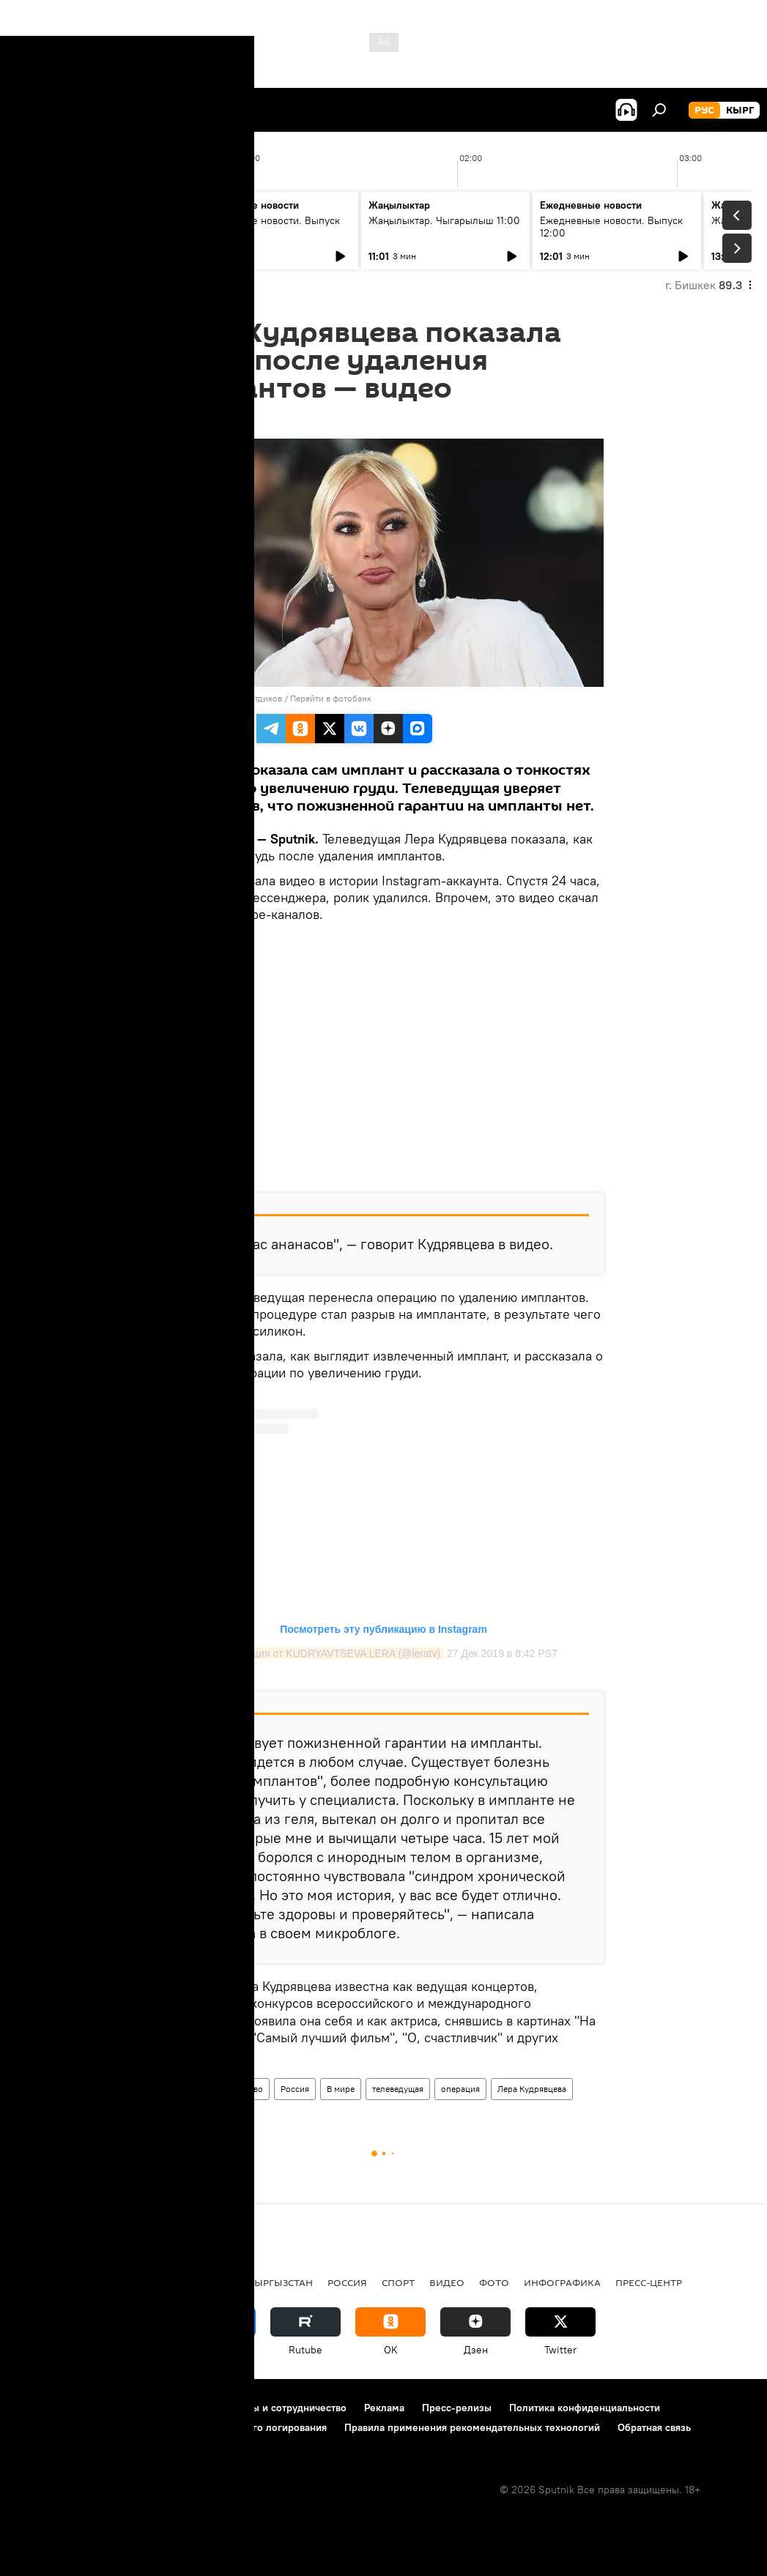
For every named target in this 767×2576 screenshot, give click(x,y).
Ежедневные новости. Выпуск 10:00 (268, 226)
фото (494, 2282)
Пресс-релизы (457, 2407)
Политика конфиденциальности (584, 2407)
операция (460, 2088)
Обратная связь (654, 2427)
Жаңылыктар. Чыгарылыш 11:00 (444, 220)
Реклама (384, 2407)
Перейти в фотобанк (330, 698)
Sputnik (189, 698)
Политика (123, 2282)
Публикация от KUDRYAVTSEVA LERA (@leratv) (326, 1653)
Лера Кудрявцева (531, 2088)
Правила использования (139, 2407)
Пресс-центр (648, 2282)
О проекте (39, 2407)
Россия (295, 2088)
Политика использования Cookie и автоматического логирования (171, 2427)
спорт (398, 2282)
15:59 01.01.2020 (203, 420)
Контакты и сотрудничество (281, 2407)
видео (446, 2282)
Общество (243, 2088)
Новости (188, 2088)
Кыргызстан (48, 2282)
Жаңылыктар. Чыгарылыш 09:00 (88, 226)
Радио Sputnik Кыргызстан (239, 2282)
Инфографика (562, 2282)
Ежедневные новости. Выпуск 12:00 (611, 226)
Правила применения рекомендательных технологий (472, 2427)
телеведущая (397, 2088)
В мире (341, 2088)
